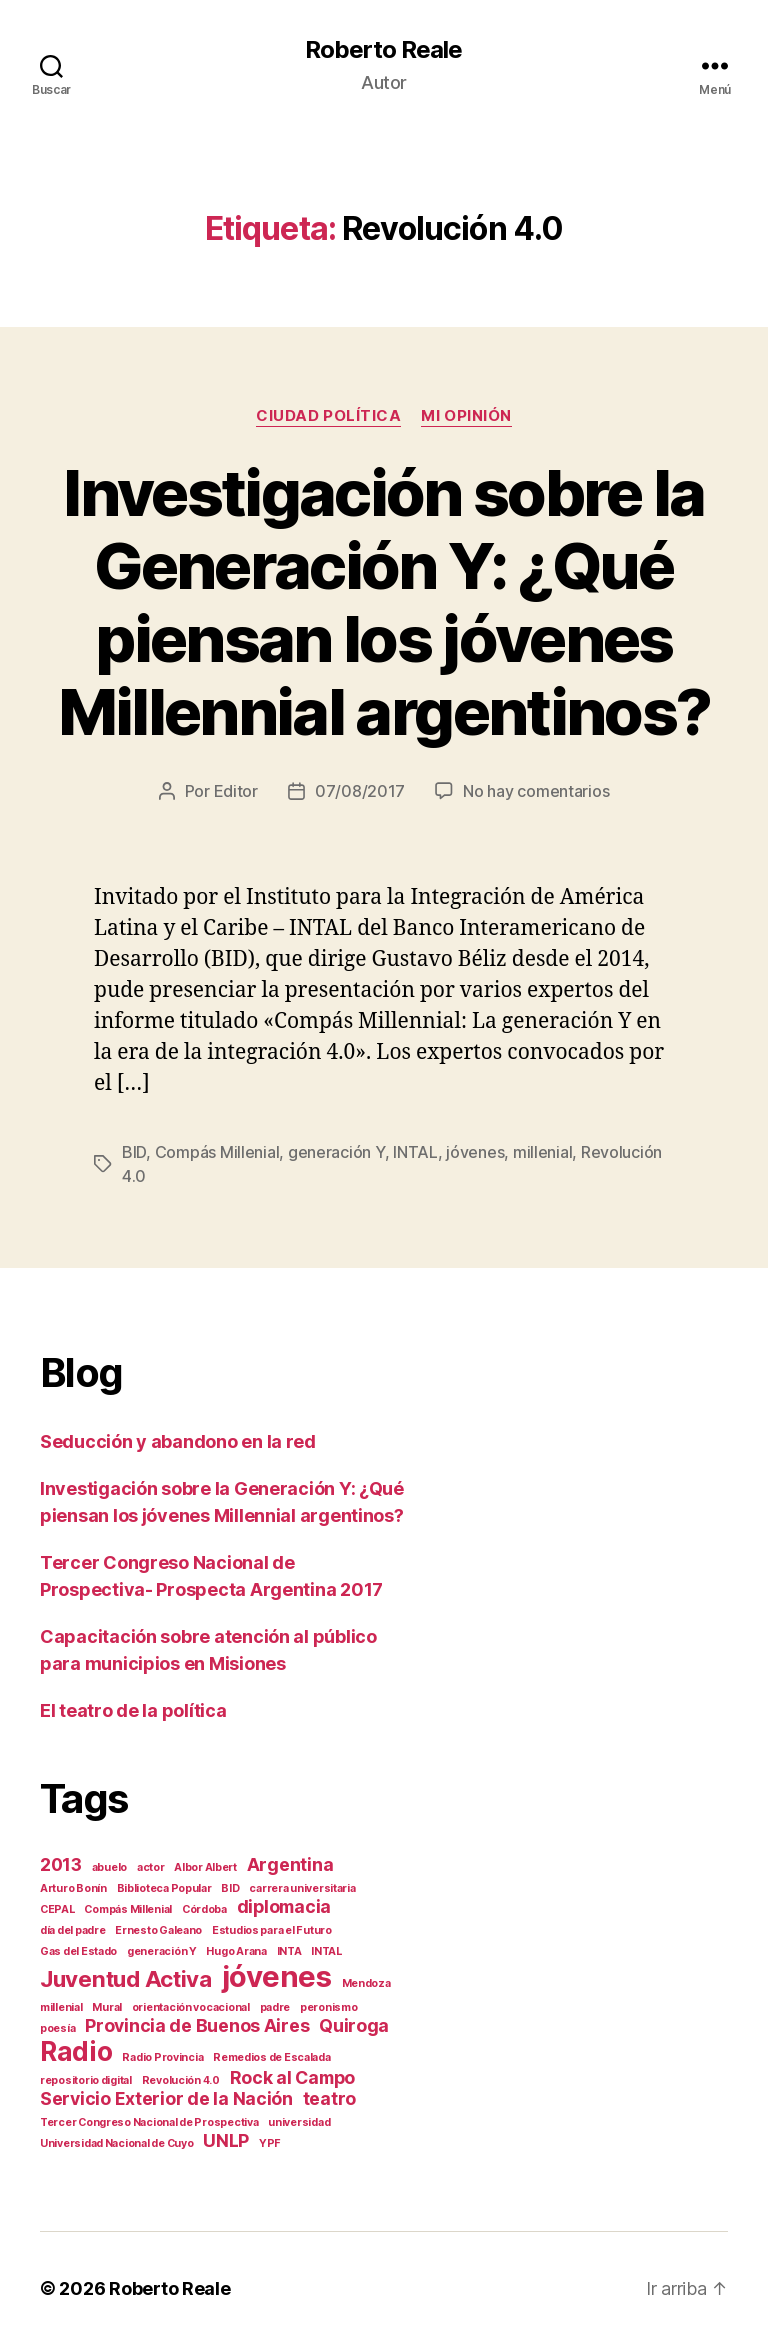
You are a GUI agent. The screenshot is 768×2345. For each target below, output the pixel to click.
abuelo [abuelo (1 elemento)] (109, 1867)
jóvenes (475, 1152)
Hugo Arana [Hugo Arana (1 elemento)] (236, 1951)
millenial (543, 1152)
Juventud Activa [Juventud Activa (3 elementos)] (126, 1978)
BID (134, 1152)
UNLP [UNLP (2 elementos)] (226, 2140)
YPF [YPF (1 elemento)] (270, 2143)
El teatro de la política (133, 1710)
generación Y (336, 1152)
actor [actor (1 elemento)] (151, 1867)
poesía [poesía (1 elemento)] (57, 2028)
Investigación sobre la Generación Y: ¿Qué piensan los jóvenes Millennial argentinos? (384, 602)
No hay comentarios (536, 791)
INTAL (415, 1152)
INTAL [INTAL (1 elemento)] (326, 1951)
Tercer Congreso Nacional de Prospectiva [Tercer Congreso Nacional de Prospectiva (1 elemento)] (149, 2122)
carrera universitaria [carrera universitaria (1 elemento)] (302, 1888)
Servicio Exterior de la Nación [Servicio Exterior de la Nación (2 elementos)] (166, 2098)
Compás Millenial (217, 1152)
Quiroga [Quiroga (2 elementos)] (354, 2025)
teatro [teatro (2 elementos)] (329, 2098)
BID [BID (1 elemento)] (230, 1888)
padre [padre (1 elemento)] (275, 2007)
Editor (236, 791)
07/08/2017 (360, 791)
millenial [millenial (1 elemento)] (61, 2007)
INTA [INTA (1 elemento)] (289, 1951)
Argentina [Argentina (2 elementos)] (290, 1864)
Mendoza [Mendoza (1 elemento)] (366, 1983)
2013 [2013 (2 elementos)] (61, 1864)
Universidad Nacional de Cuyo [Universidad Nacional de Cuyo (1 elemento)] (116, 2143)
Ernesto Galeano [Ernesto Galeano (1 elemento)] (158, 1930)
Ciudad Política (328, 416)
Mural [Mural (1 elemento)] (107, 2007)
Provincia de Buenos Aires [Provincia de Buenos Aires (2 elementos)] (197, 2025)
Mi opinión (466, 416)
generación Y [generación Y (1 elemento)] (162, 1951)
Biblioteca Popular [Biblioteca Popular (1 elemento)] (164, 1888)
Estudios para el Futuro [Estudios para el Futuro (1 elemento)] (272, 1930)
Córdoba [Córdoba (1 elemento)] (204, 1909)
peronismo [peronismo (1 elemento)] (329, 2007)
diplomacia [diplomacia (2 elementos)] (284, 1906)
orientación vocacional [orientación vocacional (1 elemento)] (191, 2007)
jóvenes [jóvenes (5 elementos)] (277, 1976)
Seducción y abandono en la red (178, 1441)
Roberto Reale (383, 50)
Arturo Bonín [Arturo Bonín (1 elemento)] (73, 1888)
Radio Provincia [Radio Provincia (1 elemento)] (162, 2057)
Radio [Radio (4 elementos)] (76, 2051)
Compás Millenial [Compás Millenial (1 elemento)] (128, 1909)
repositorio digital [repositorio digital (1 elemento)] (86, 2080)
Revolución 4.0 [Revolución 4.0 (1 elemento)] (181, 2080)
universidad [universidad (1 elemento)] (299, 2122)
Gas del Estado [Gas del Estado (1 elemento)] (78, 1951)
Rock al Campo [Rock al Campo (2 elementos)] (293, 2077)
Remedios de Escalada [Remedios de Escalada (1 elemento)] (272, 2057)
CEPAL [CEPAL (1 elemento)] (57, 1909)
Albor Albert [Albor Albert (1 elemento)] (205, 1867)
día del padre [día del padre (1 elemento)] (73, 1930)
